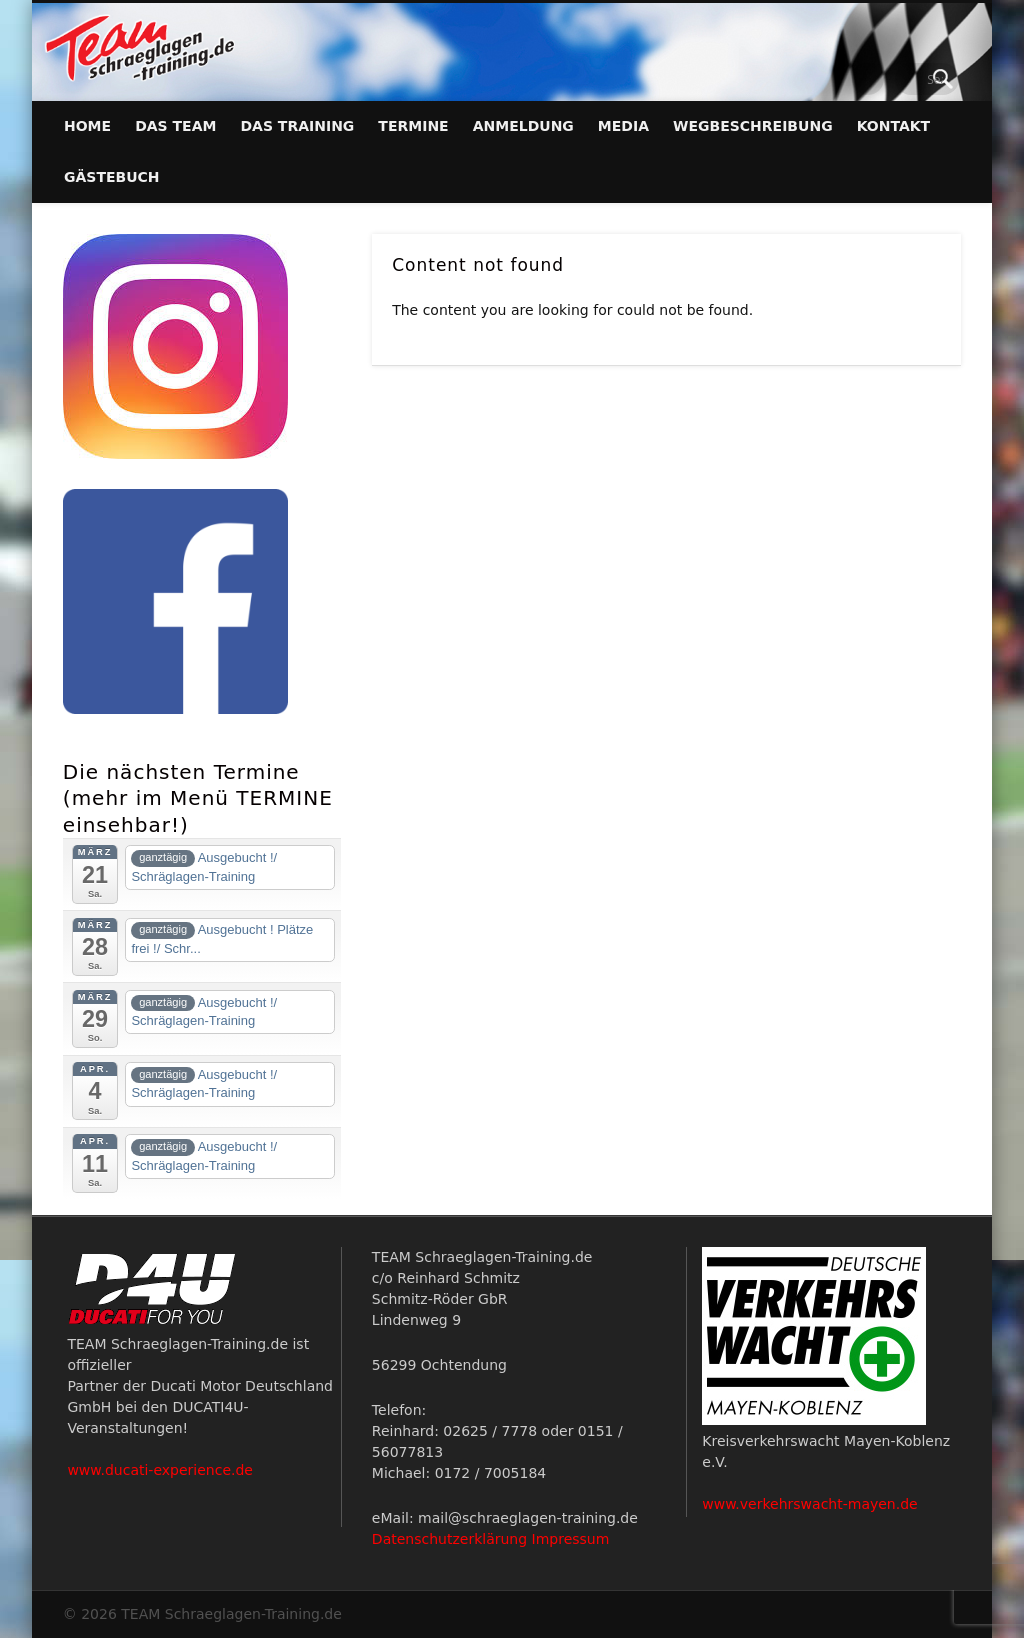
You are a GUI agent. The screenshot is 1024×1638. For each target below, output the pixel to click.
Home (87, 126)
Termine (413, 126)
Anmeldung (523, 126)
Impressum (571, 1539)
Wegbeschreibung (753, 126)
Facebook (902, 79)
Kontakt (894, 126)
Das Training (297, 126)
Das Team (175, 126)
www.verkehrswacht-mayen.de (809, 1504)
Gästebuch (112, 177)
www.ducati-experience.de (160, 1470)
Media (623, 126)
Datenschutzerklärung (449, 1539)
